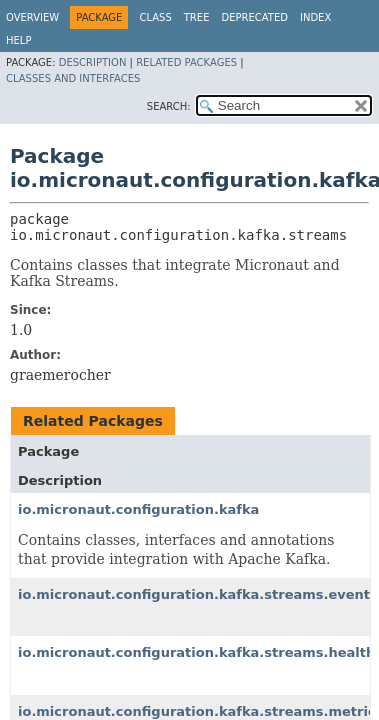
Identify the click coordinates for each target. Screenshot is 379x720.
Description (93, 62)
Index (315, 17)
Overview (32, 17)
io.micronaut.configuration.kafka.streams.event (194, 594)
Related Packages (186, 62)
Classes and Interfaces (73, 78)
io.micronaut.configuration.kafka (138, 509)
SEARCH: (169, 106)
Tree (197, 17)
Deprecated (254, 17)
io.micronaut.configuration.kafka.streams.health (196, 652)
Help (18, 40)
